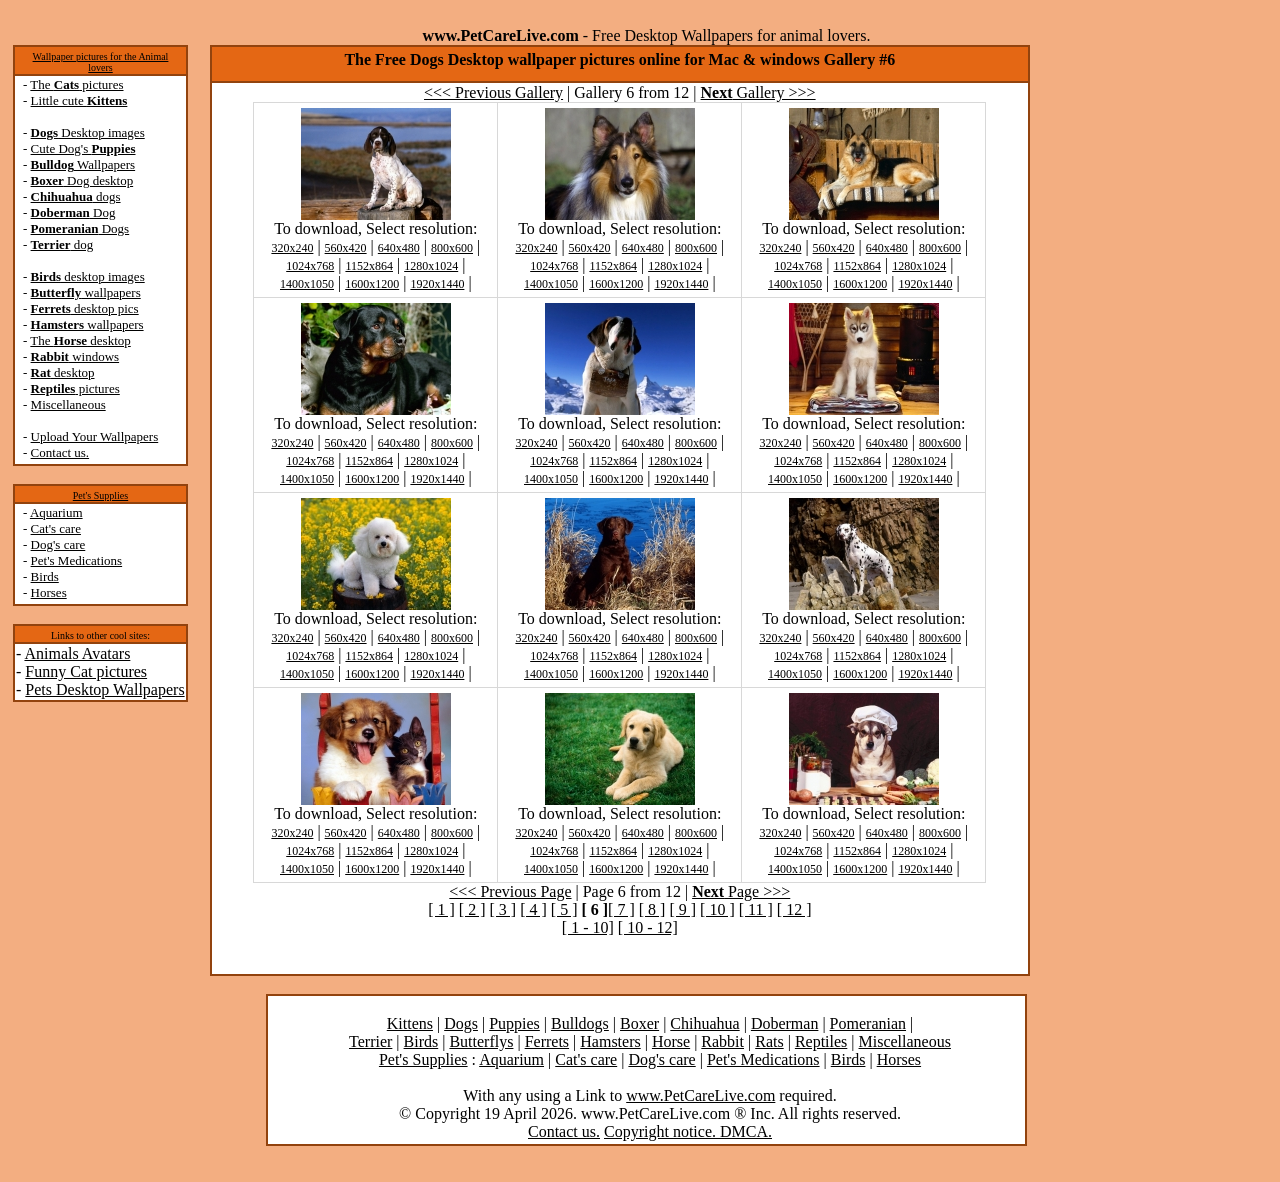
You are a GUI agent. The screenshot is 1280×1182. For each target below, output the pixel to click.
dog (62, 244)
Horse (671, 1041)
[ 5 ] (564, 909)
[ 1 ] (441, 909)
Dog (73, 212)
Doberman (785, 1023)
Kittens (410, 1023)
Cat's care (56, 528)
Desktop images (88, 132)
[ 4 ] (533, 909)
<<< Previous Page (510, 891)
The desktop (80, 340)
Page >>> (741, 891)
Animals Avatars (77, 653)
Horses (49, 592)
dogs (76, 196)
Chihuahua (704, 1023)
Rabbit (722, 1041)
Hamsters (610, 1041)
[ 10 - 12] (648, 927)
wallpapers (86, 292)
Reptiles (821, 1041)
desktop (63, 372)
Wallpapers (83, 164)
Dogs (80, 228)
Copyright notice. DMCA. (688, 1131)
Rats (769, 1041)
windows (75, 356)
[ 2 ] (472, 909)
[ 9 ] (682, 909)
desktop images (88, 276)
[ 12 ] (794, 909)
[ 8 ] (652, 909)
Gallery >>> (758, 92)
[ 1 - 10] (588, 927)
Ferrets (547, 1041)
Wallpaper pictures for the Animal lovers (101, 62)
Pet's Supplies (100, 495)
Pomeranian (868, 1023)
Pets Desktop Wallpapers (104, 689)
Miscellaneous (68, 404)
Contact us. (60, 452)
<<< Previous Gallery (493, 92)
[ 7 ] (621, 909)
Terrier (370, 1041)
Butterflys (481, 1041)
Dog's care (58, 544)
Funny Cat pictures (86, 671)
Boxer (639, 1023)
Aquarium (56, 512)
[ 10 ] (717, 909)
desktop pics (85, 308)
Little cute (79, 100)
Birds (45, 576)
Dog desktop (82, 180)
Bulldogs (580, 1023)
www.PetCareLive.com (700, 1095)
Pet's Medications (77, 560)
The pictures (76, 84)
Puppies (514, 1023)
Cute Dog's (83, 148)
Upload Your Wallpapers (95, 436)
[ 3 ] (502, 909)
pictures (75, 388)
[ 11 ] (756, 909)
